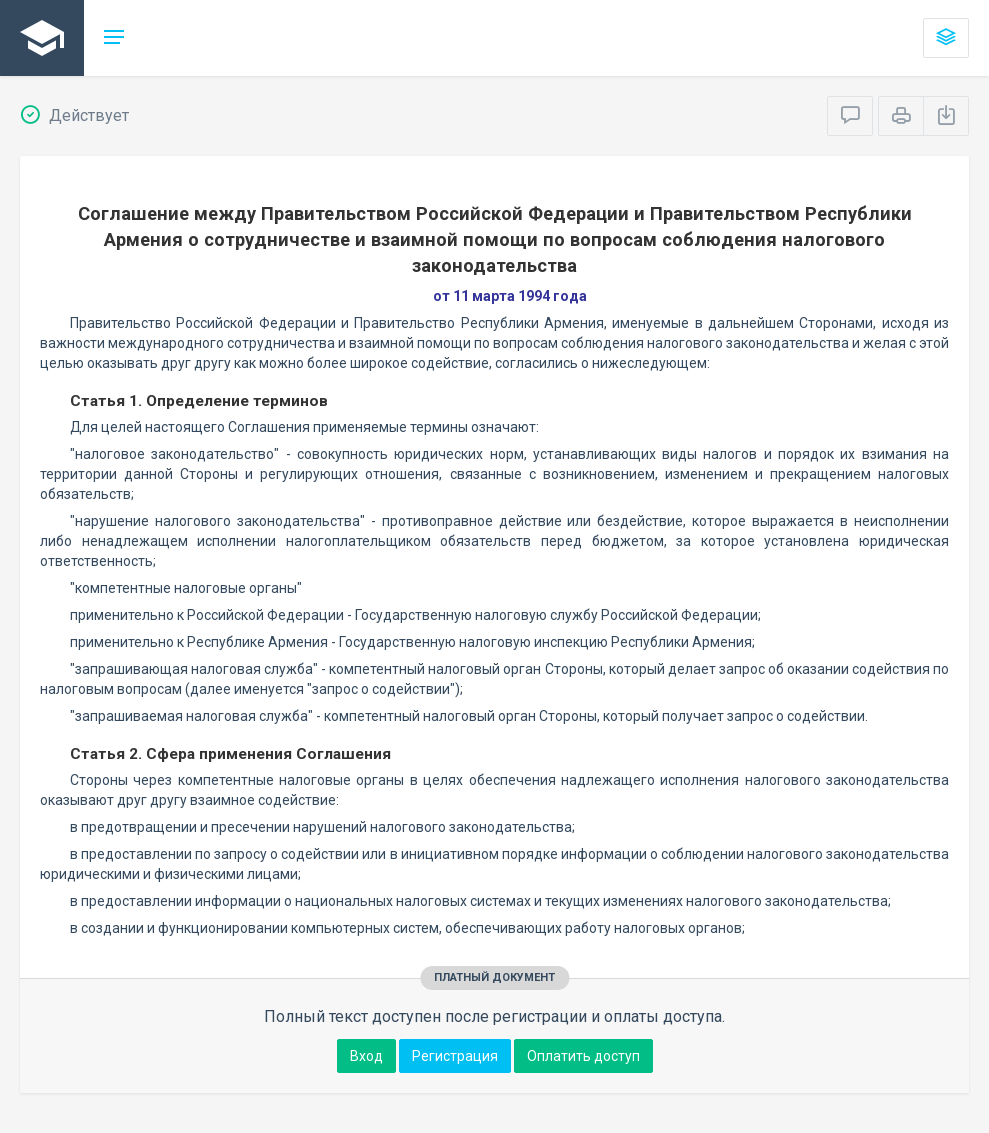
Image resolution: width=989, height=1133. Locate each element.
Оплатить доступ (583, 1056)
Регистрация (455, 1056)
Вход (366, 1056)
